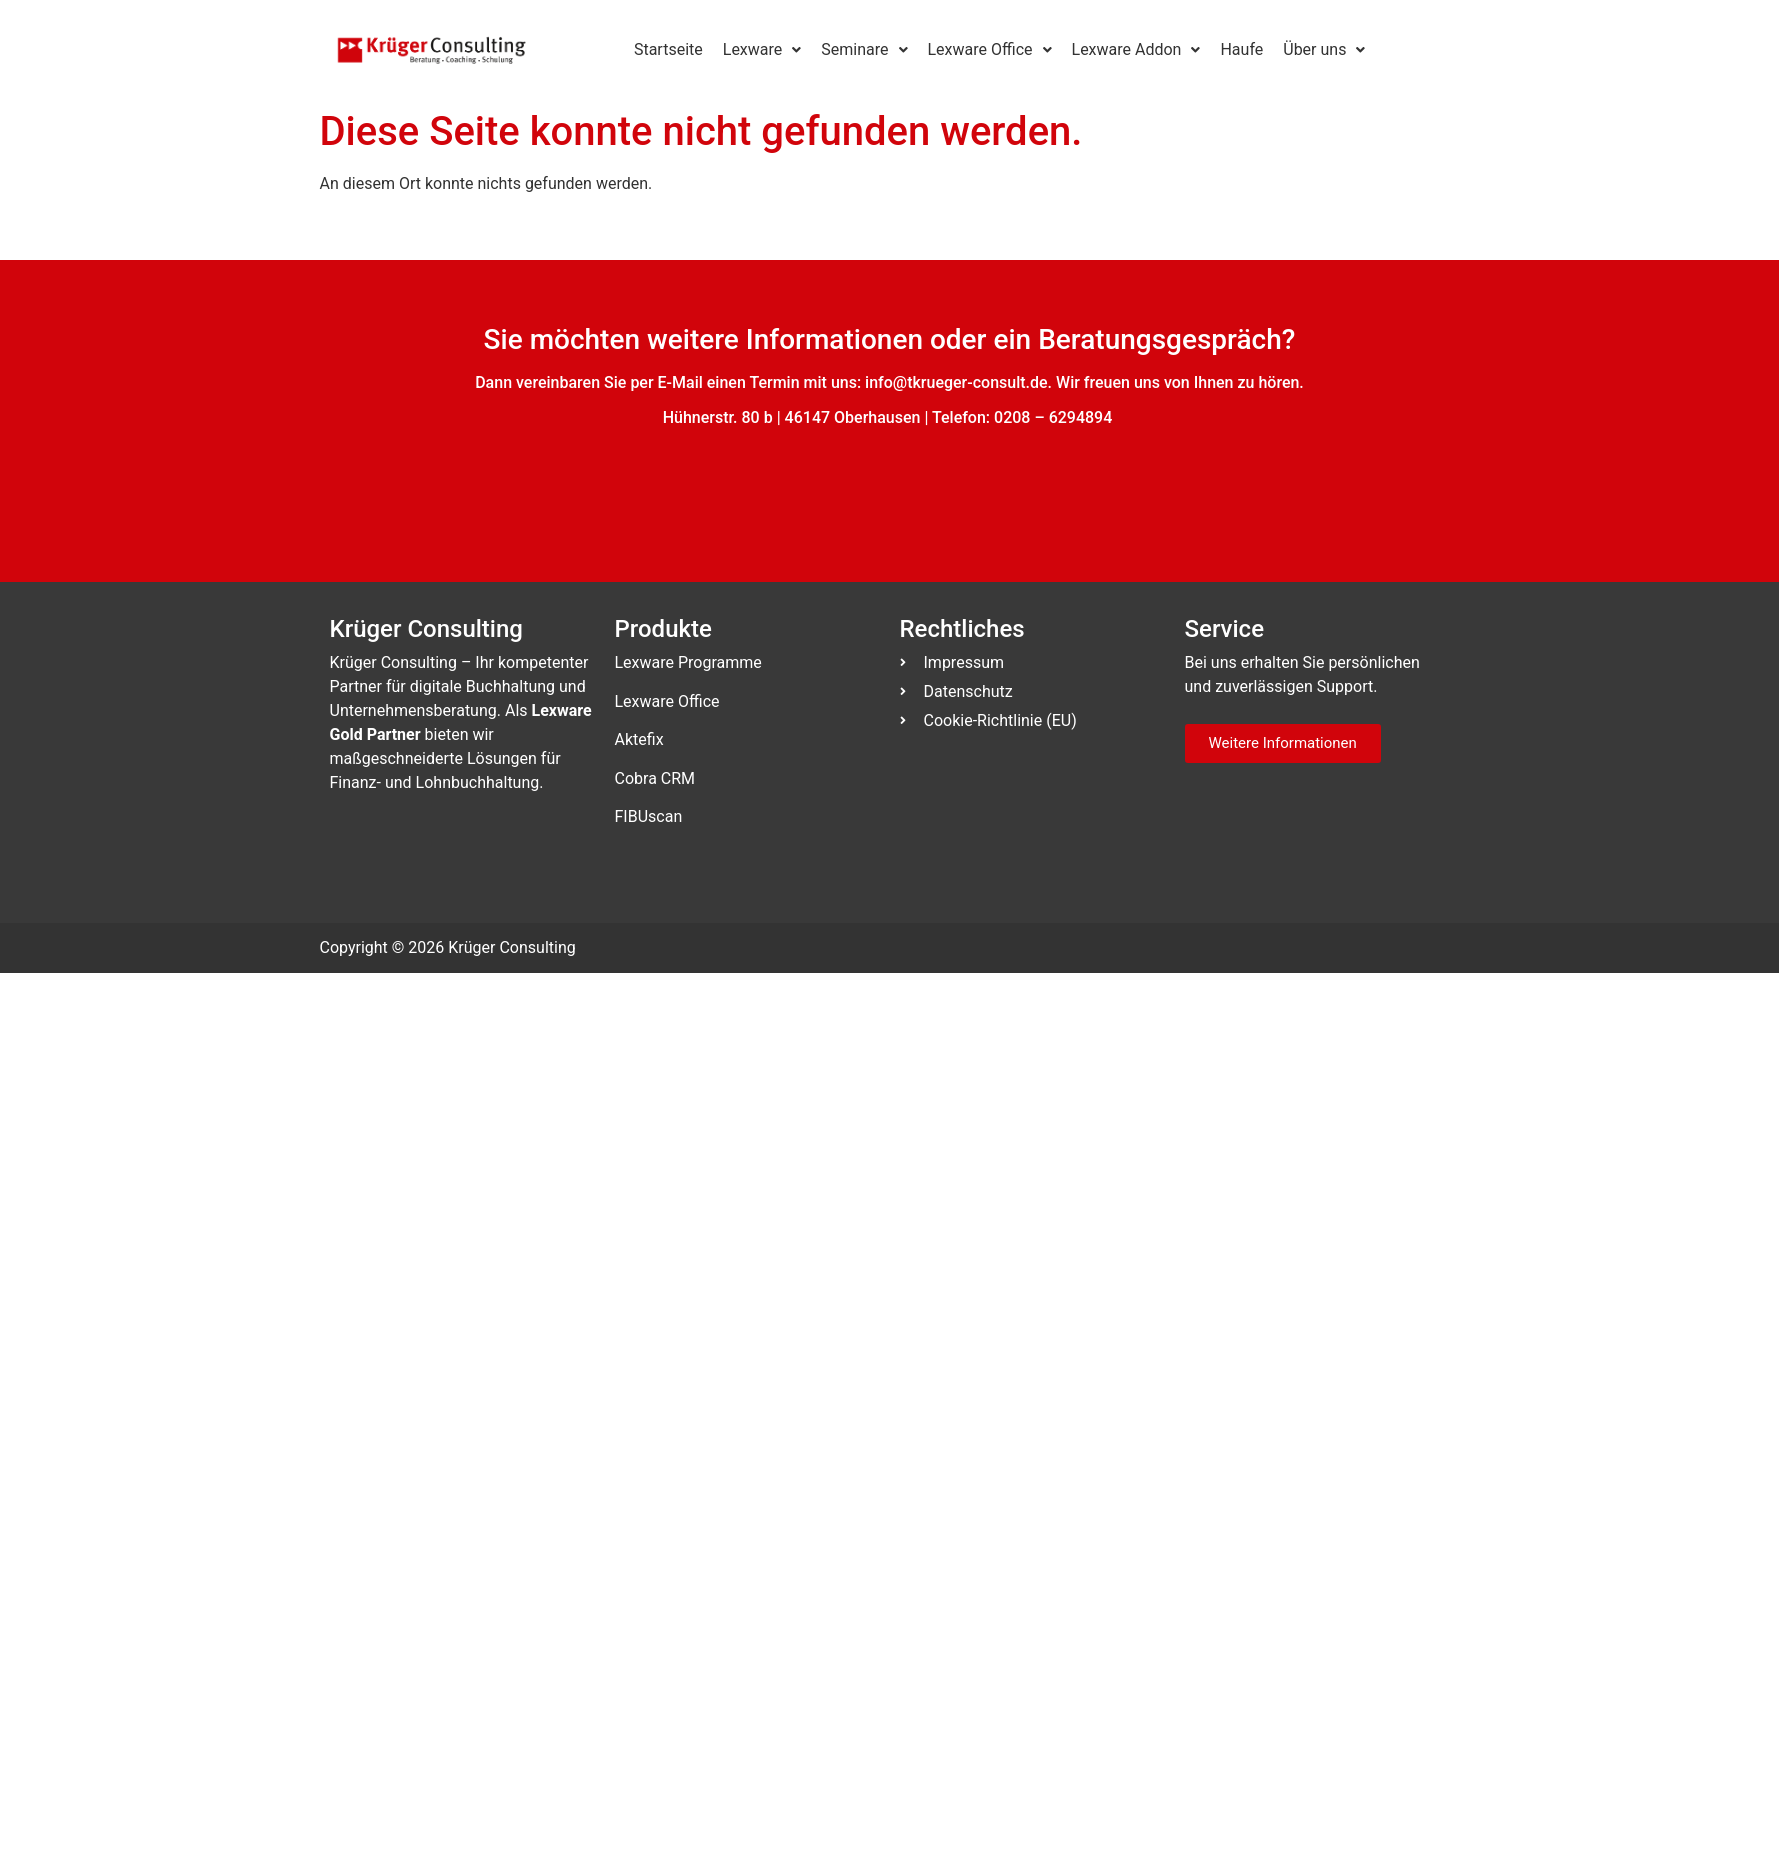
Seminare (864, 49)
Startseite (668, 49)
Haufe (1241, 49)
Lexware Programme (688, 662)
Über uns (1324, 49)
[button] (762, 50)
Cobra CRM (655, 778)
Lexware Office (990, 49)
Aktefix (639, 739)
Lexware (762, 49)
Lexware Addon (1136, 49)
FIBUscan (649, 816)
